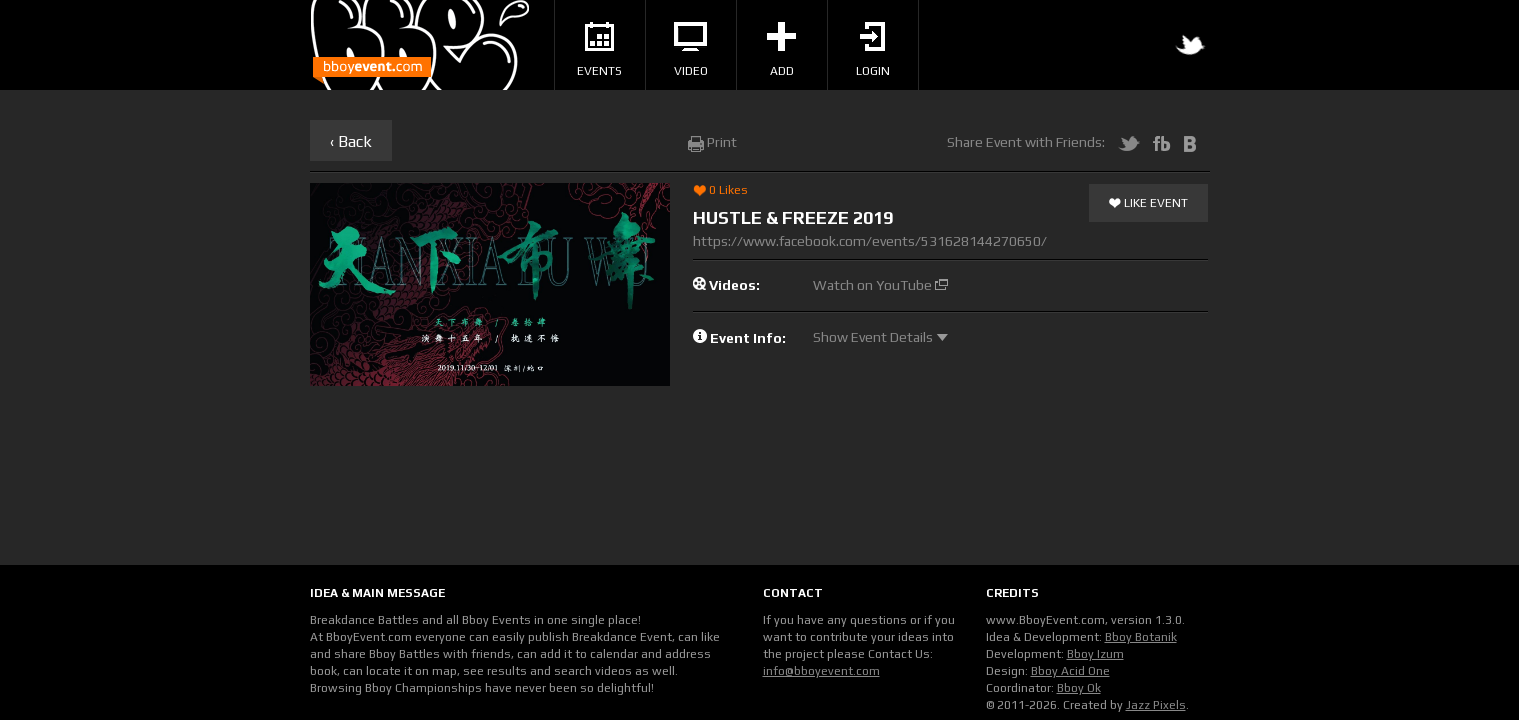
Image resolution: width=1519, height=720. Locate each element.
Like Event (1148, 204)
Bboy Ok (1079, 688)
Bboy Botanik (1141, 637)
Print (712, 142)
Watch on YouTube (880, 285)
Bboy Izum (1095, 654)
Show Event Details (880, 337)
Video (691, 50)
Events (599, 50)
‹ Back (351, 141)
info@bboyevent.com (821, 671)
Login (873, 50)
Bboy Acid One (1070, 671)
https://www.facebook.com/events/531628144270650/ (870, 241)
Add (781, 50)
